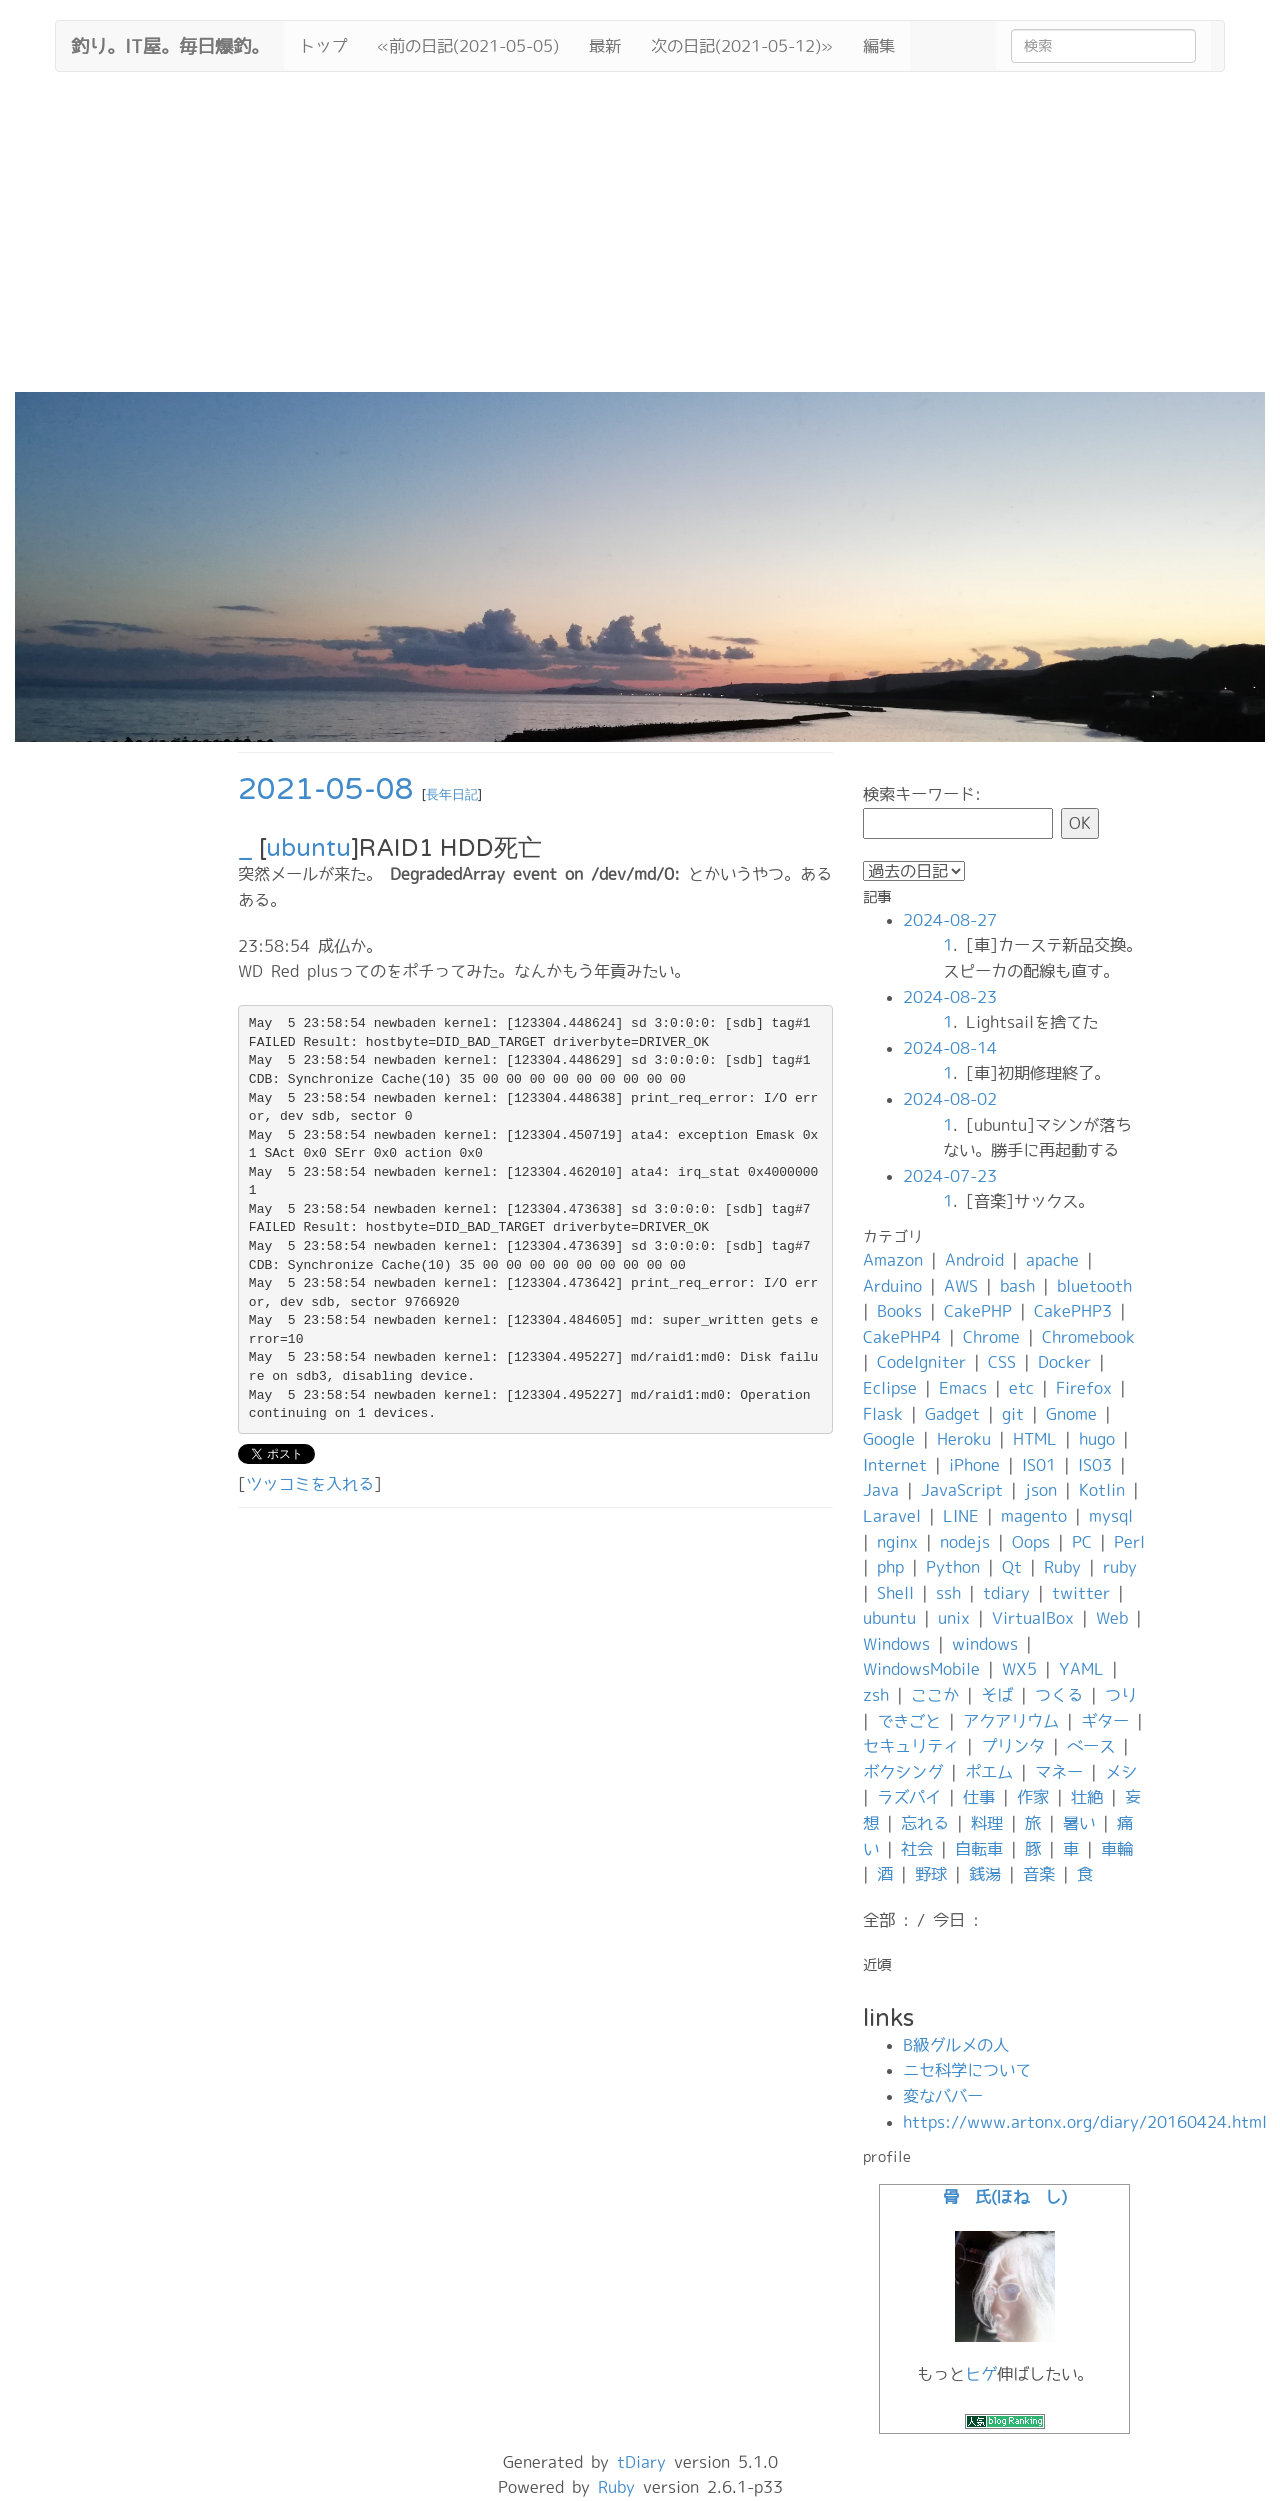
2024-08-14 (950, 1048)
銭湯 (985, 1874)
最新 (605, 46)
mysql (1111, 1516)
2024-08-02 (950, 1099)
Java (881, 1490)
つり (1121, 1695)
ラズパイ (909, 1797)
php (890, 1567)
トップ (323, 46)
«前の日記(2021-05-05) (468, 46)
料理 (987, 1823)
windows (985, 1644)
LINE (961, 1516)
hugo (1097, 1439)
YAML (1081, 1669)
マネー (1059, 1772)
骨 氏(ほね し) (1005, 2197)
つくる (1059, 1695)
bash (1017, 1286)
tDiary (641, 2462)
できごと (909, 1721)
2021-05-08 (326, 789)
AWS (961, 1286)
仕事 (979, 1797)
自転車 (979, 1849)
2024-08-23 (950, 997)
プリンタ (1013, 1746)
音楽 (1039, 1874)
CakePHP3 (1073, 1311)
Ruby (1062, 1567)
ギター (1105, 1721)
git (1013, 1414)
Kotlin (1102, 1490)
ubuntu (308, 848)
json (1041, 1490)
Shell (895, 1593)
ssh (948, 1593)
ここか (935, 1695)
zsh (876, 1695)
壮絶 (1087, 1797)
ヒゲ (981, 2374)
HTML (1035, 1439)
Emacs (963, 1388)
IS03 (1095, 1465)
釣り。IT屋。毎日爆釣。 (170, 44)
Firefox (1084, 1388)
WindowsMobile (921, 1669)
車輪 (1117, 1849)
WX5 (1019, 1669)
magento (1034, 1516)
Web (1112, 1618)
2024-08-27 (950, 920)
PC (1082, 1542)
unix (954, 1618)
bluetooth (1094, 1286)
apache (1052, 1260)
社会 (917, 1849)
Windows (896, 1644)
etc (1021, 1388)
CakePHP (978, 1311)
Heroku (964, 1439)
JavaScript (962, 1490)
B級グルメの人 (956, 2045)
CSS (1002, 1362)
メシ (1121, 1772)
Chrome (991, 1337)
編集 (879, 46)
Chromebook (1088, 1337)
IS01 (1039, 1465)
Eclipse (890, 1388)
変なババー (943, 2096)
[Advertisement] (640, 242)
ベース (1091, 1746)
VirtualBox (1033, 1618)
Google (889, 1439)
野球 (931, 1874)
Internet (895, 1465)
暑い (1079, 1823)
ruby (1120, 1567)
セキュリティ (911, 1746)
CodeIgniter (921, 1362)
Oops (1031, 1542)
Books (899, 1311)
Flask (883, 1414)
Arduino (892, 1286)
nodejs (965, 1542)
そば (997, 1695)
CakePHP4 (902, 1337)
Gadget (952, 1414)
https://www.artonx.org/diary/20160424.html (1085, 2122)
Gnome (1071, 1414)
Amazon (893, 1260)
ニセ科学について (967, 2070)
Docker (1064, 1362)
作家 (1033, 1797)
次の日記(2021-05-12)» (742, 46)
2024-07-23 (950, 1176)
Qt (1012, 1567)
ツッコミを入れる (310, 1484)
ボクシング (903, 1772)
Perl (1129, 1542)
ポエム (989, 1772)
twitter (1081, 1593)
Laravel (892, 1516)
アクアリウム (1011, 1721)
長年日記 (452, 795)
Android (974, 1260)
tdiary (1006, 1593)
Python (953, 1567)
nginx (897, 1542)
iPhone (974, 1465)
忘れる (925, 1823)
